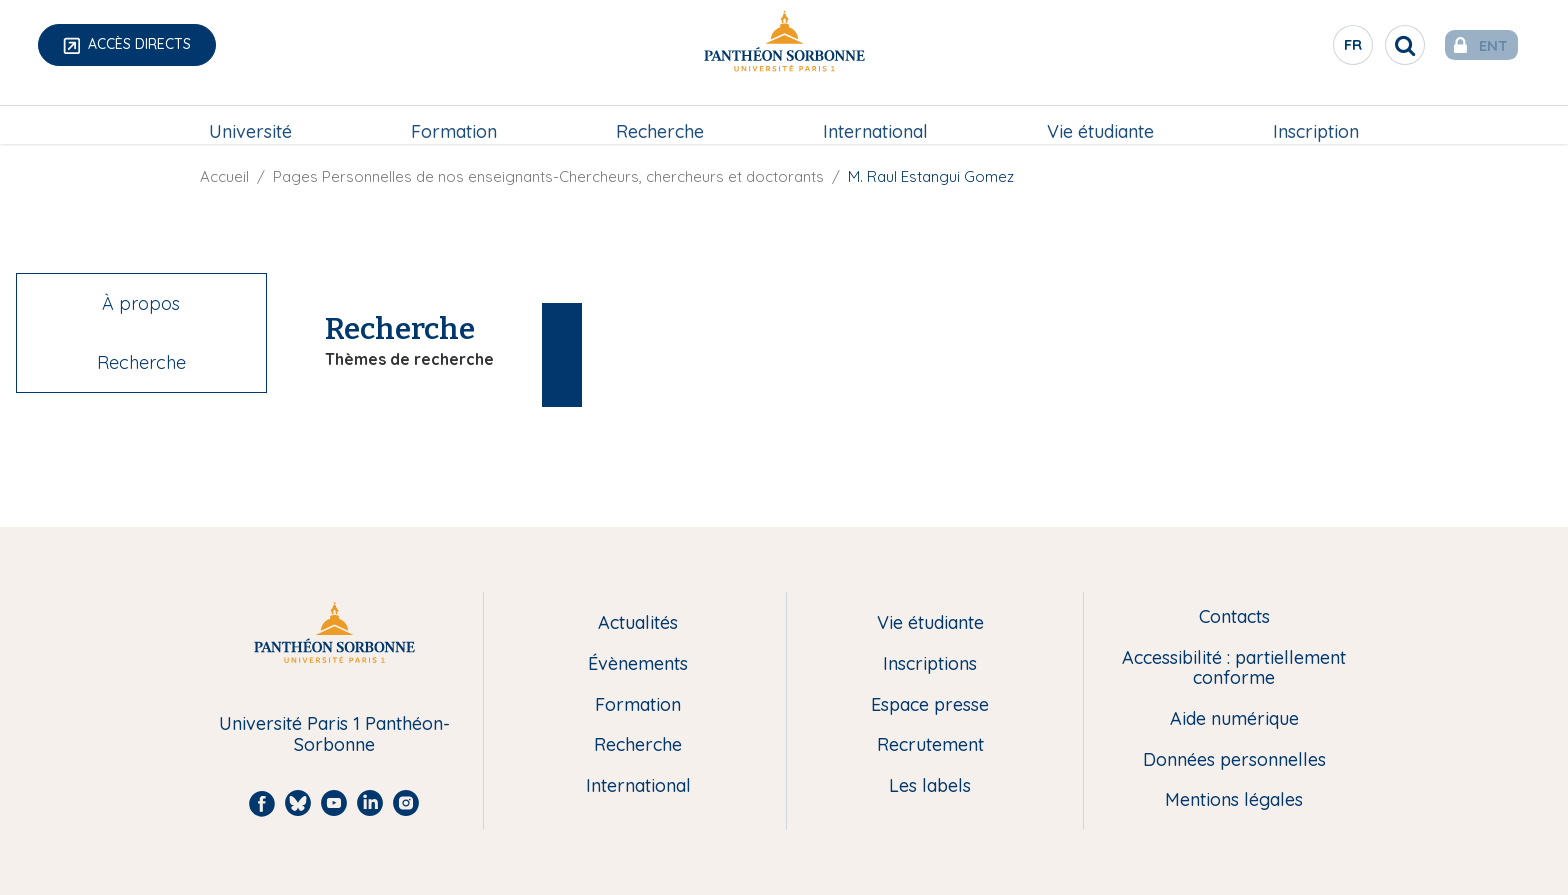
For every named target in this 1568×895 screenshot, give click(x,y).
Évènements (638, 664)
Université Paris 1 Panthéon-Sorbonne (334, 734)
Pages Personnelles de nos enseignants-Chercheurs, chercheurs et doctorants (548, 176)
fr (1323, 49)
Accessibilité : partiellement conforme (1234, 668)
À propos (141, 303)
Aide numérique (1234, 719)
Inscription (1316, 116)
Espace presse (930, 705)
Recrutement (930, 745)
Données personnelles (1234, 760)
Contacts (1234, 617)
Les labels (930, 786)
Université (250, 116)
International (875, 116)
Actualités (638, 623)
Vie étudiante (1100, 116)
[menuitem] (250, 117)
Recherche (660, 116)
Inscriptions (930, 664)
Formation (454, 116)
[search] (1374, 45)
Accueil (224, 176)
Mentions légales (1234, 800)
